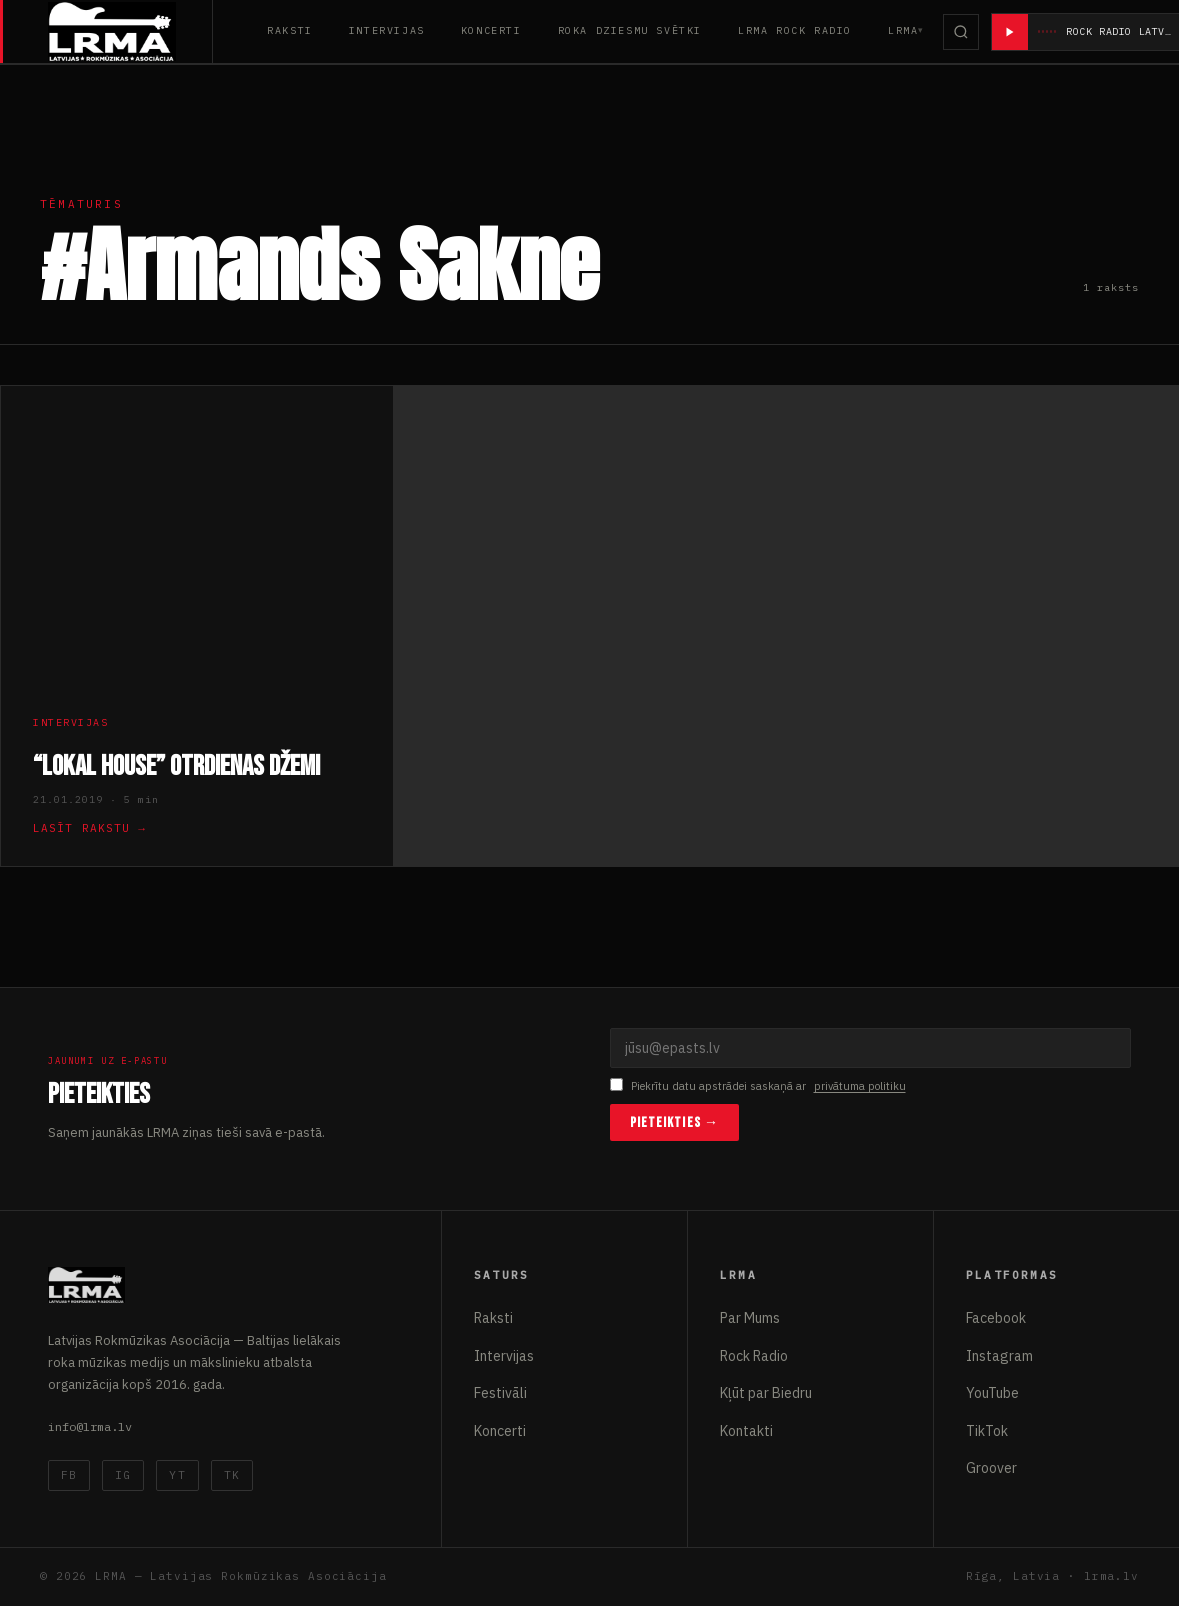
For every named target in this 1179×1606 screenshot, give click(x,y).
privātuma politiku (860, 1086)
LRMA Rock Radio (795, 30)
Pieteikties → (675, 1122)
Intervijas (387, 30)
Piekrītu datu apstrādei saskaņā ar (758, 1086)
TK (232, 1475)
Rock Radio (754, 1356)
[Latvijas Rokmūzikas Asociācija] (130, 31)
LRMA (903, 30)
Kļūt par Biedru (766, 1393)
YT (177, 1475)
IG (123, 1475)
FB (69, 1475)
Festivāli (500, 1393)
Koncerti (491, 30)
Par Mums (750, 1318)
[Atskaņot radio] (1010, 32)
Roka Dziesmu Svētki (630, 30)
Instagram (999, 1356)
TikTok (987, 1431)
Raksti (290, 30)
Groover (991, 1468)
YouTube (992, 1393)
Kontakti (746, 1431)
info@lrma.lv (90, 1426)
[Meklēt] (961, 32)
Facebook (996, 1318)
